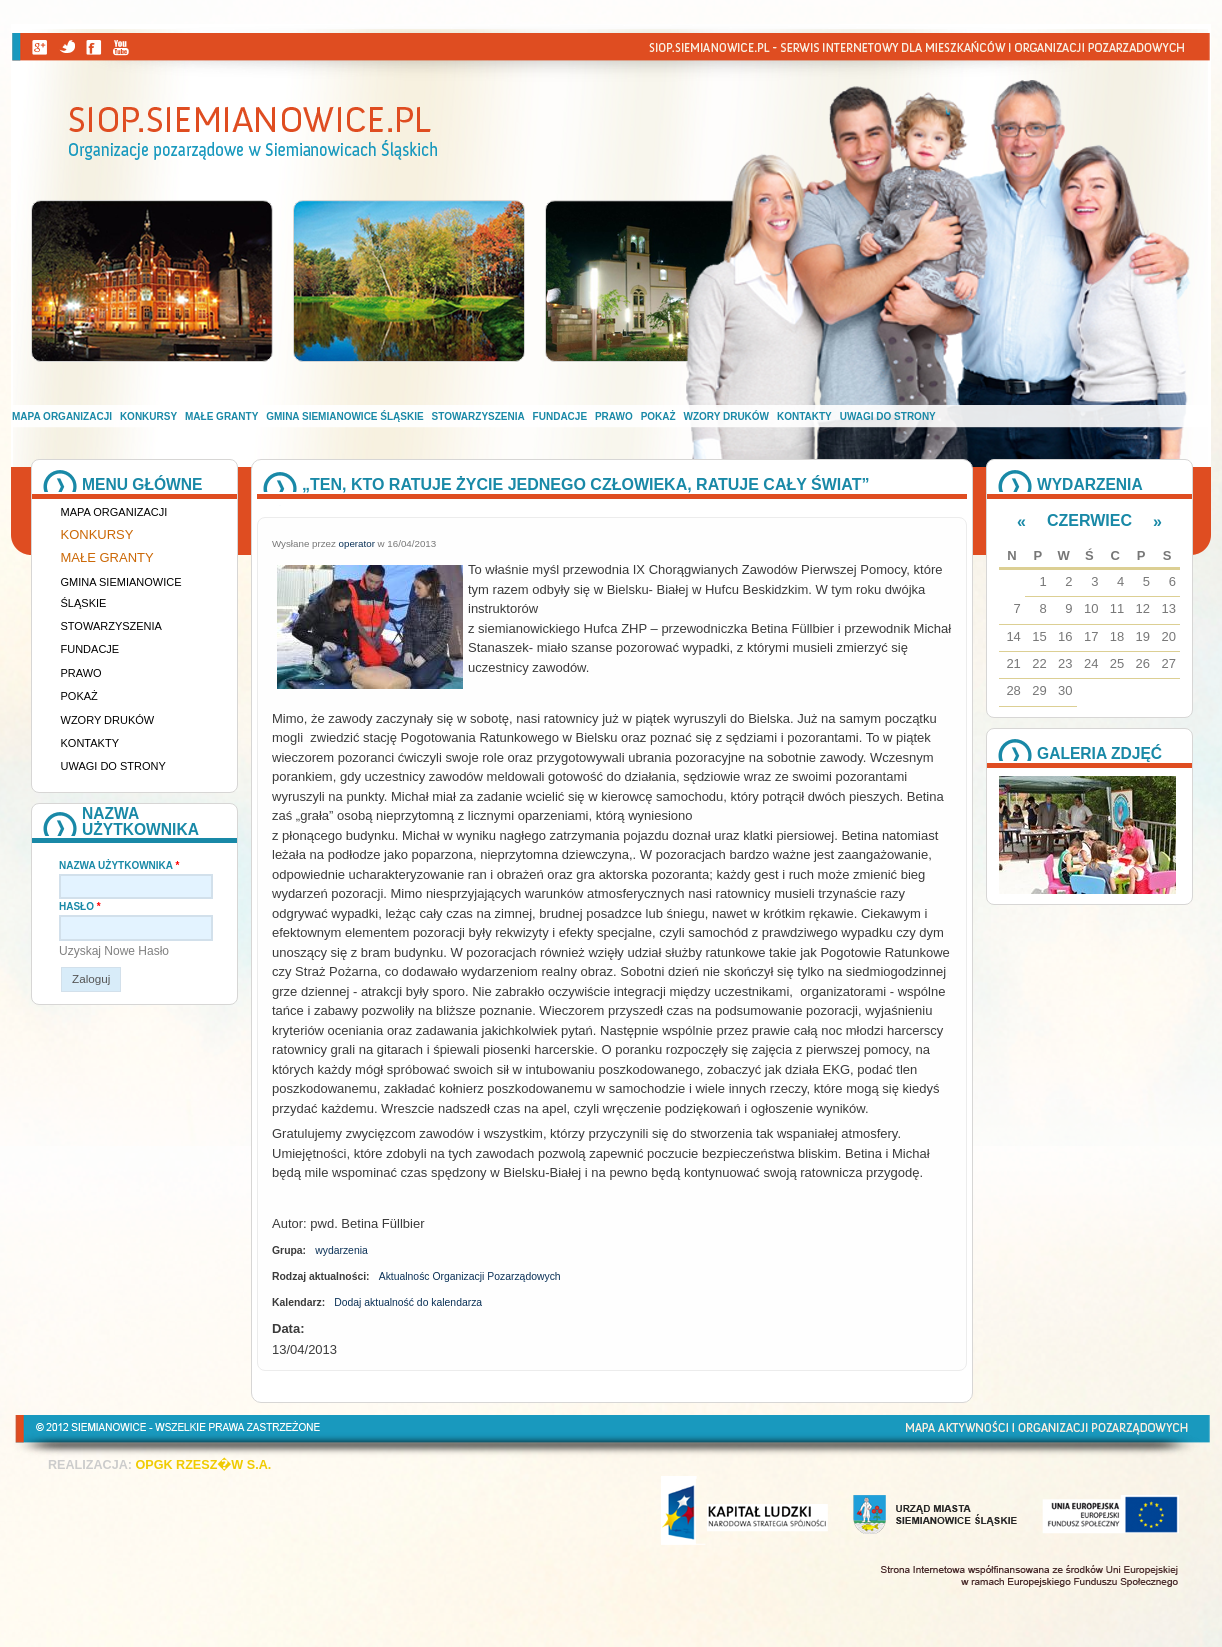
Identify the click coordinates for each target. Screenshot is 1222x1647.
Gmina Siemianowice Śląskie (344, 416)
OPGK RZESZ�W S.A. (203, 1465)
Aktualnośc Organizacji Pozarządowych (470, 1276)
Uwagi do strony (888, 416)
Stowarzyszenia (478, 416)
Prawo (614, 416)
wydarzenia (341, 1250)
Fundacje (560, 416)
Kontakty (804, 416)
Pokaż (658, 416)
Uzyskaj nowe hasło (114, 951)
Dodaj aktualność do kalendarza (408, 1302)
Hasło (80, 906)
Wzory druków (727, 416)
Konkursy (148, 416)
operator (357, 543)
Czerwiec (1089, 520)
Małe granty (221, 416)
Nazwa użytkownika (119, 865)
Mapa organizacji (62, 416)
